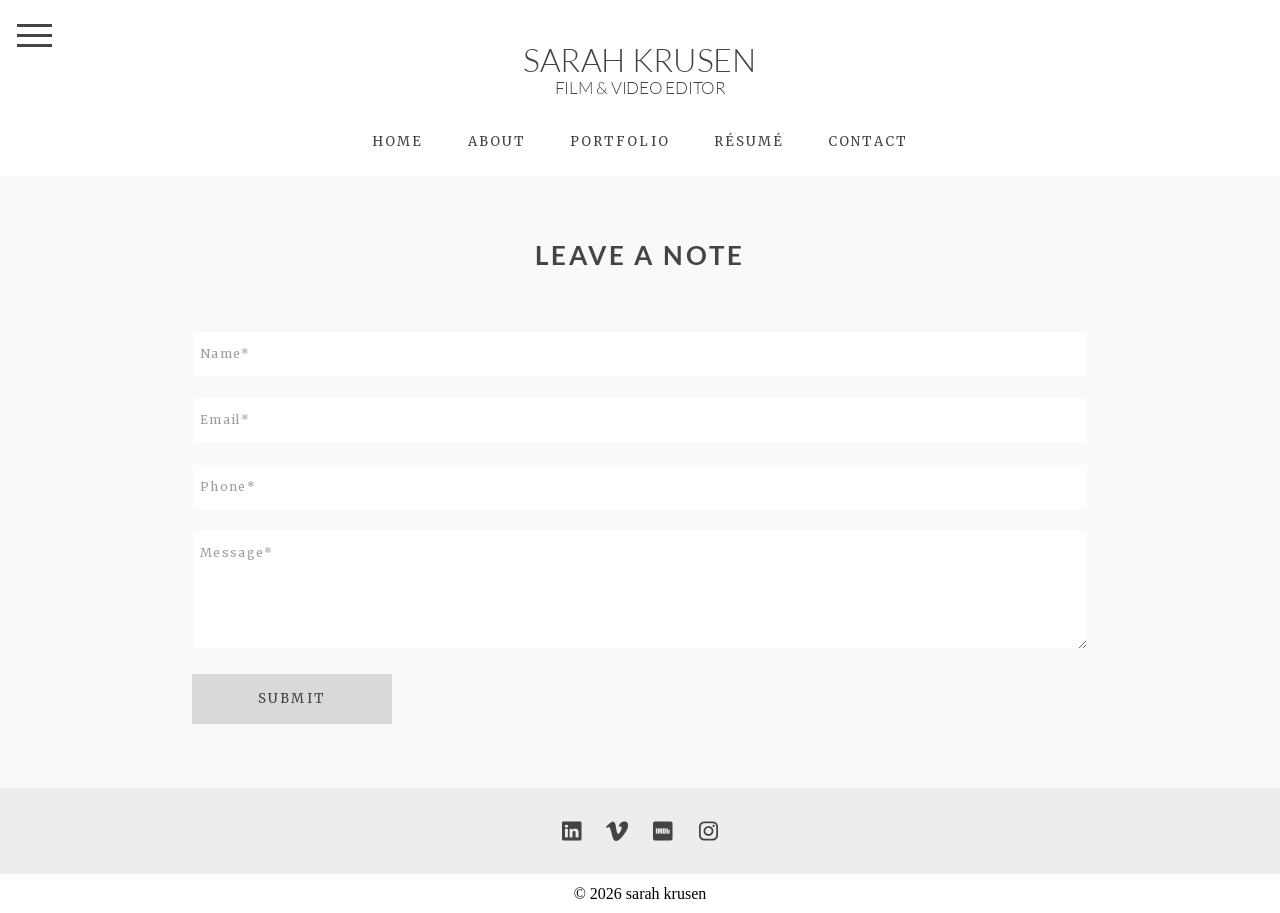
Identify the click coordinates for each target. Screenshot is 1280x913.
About (497, 141)
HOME (397, 141)
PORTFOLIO (620, 141)
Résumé (749, 141)
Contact (868, 141)
